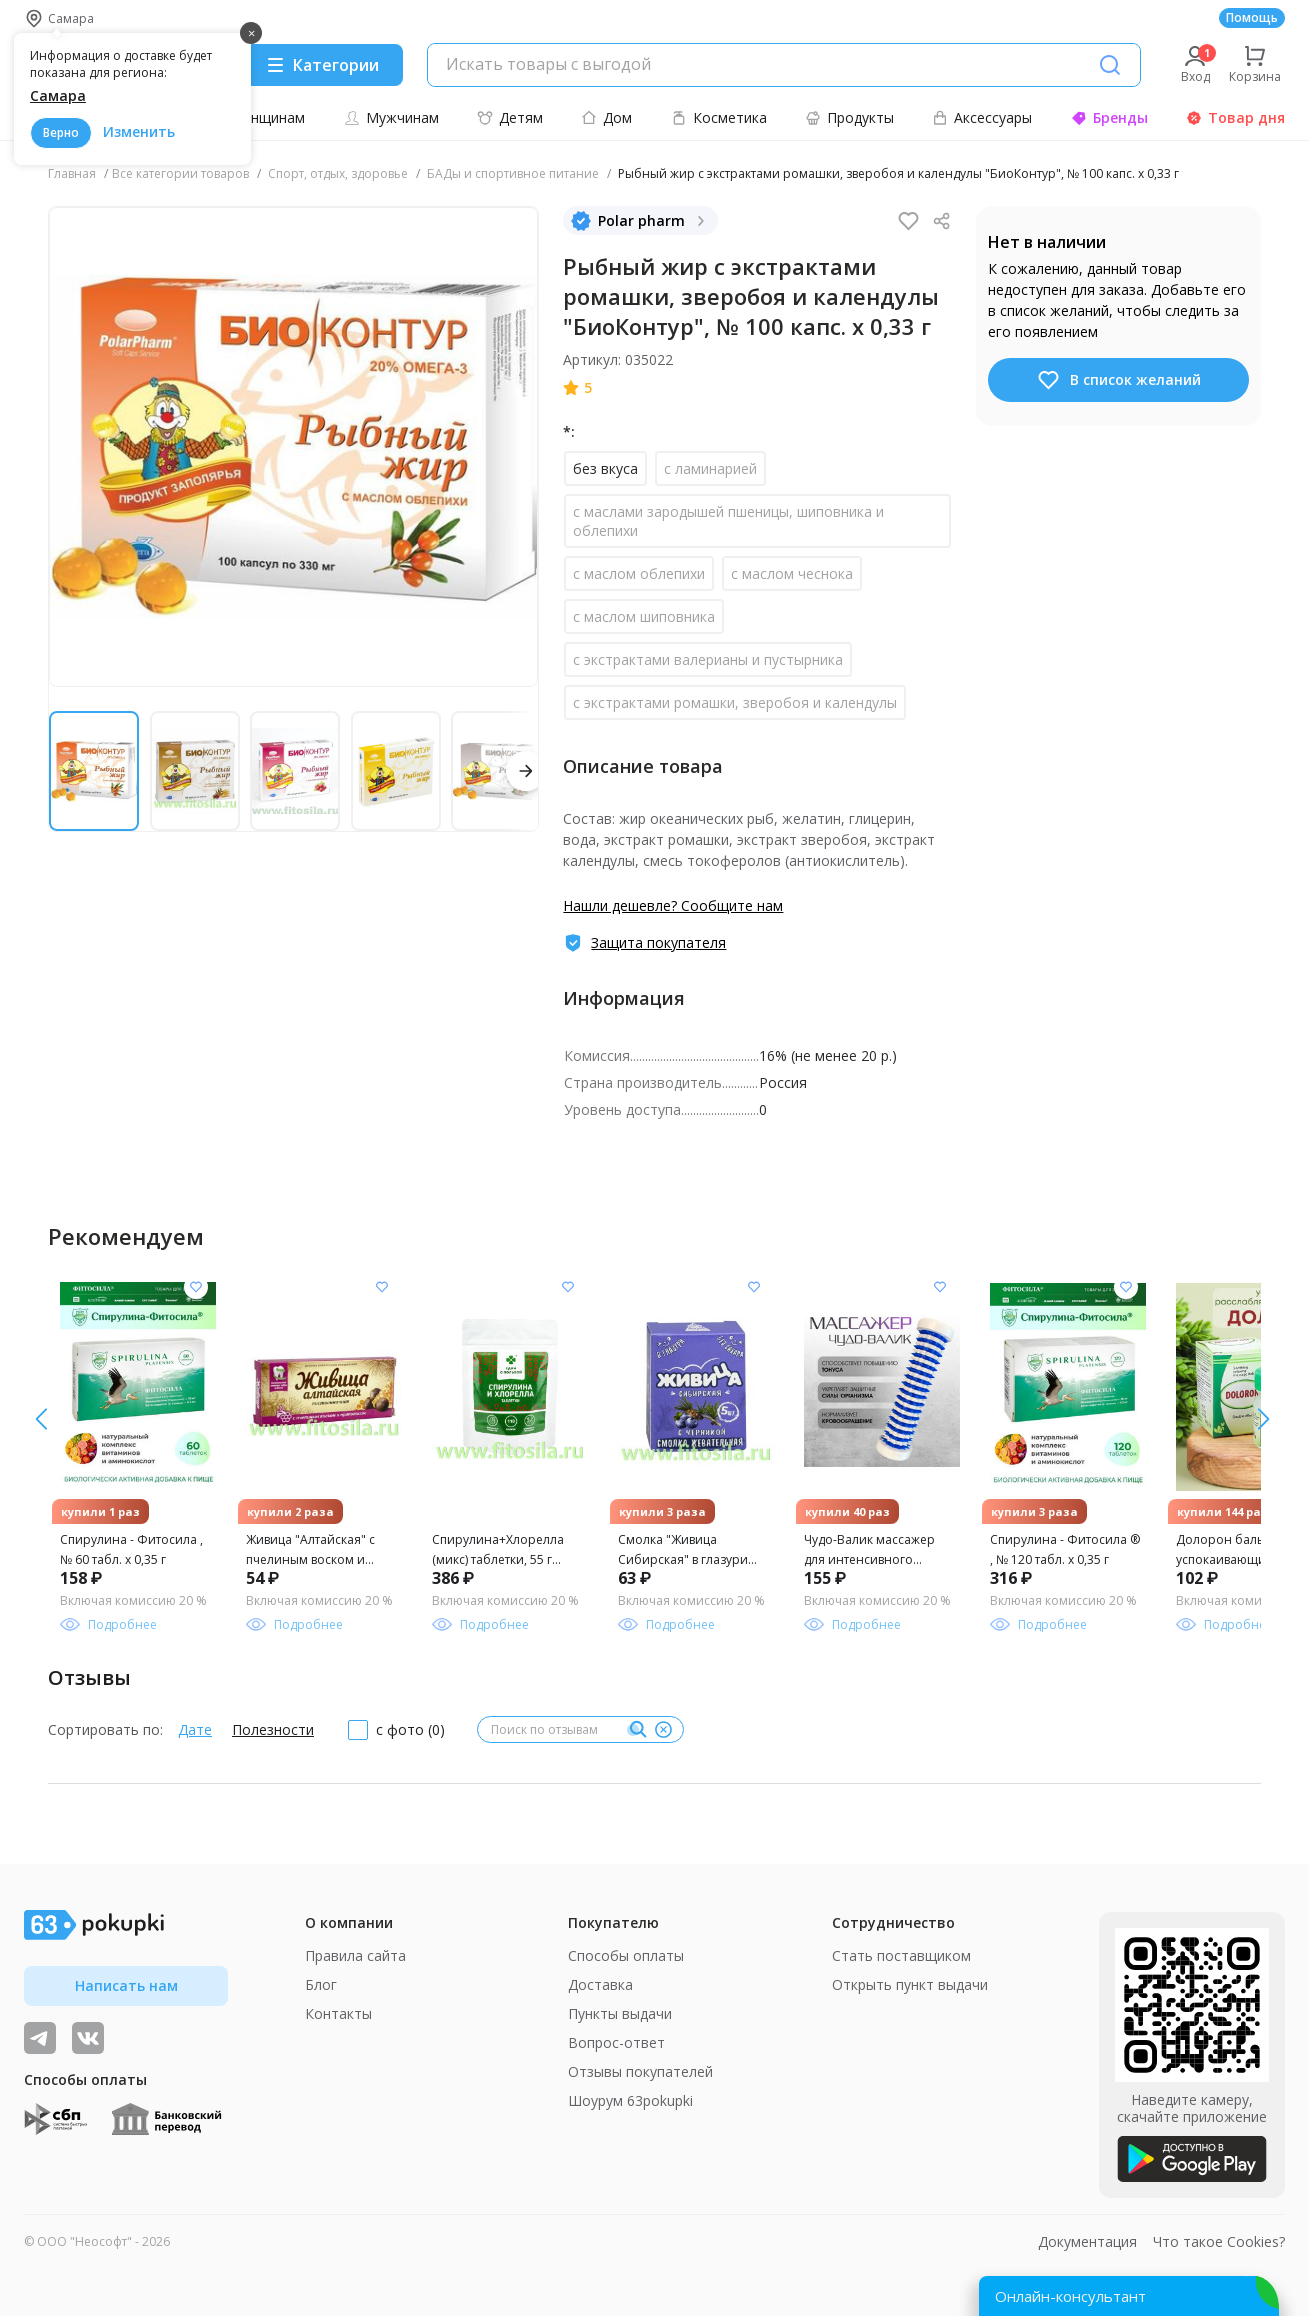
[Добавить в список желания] (196, 1287)
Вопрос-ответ (616, 2042)
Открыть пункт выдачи (910, 1984)
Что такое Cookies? (1219, 2241)
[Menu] (322, 65)
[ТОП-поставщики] (88, 2038)
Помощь (1252, 17)
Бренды (1109, 117)
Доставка (600, 1984)
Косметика (719, 117)
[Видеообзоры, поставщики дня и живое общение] (40, 2038)
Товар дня (1235, 117)
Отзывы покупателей (640, 2071)
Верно (61, 132)
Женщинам (257, 117)
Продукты (849, 117)
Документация (1087, 2241)
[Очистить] (663, 1730)
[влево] (1263, 1419)
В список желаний (1118, 380)
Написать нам (126, 1985)
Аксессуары (982, 117)
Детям (510, 117)
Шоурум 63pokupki (630, 2100)
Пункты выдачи (620, 2013)
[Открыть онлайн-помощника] (1129, 2296)
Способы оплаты (626, 1955)
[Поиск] (1110, 65)
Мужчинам (391, 117)
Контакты (338, 2013)
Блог (321, 1984)
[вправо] (41, 1419)
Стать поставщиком (901, 1955)
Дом (606, 117)
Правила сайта (355, 1955)
